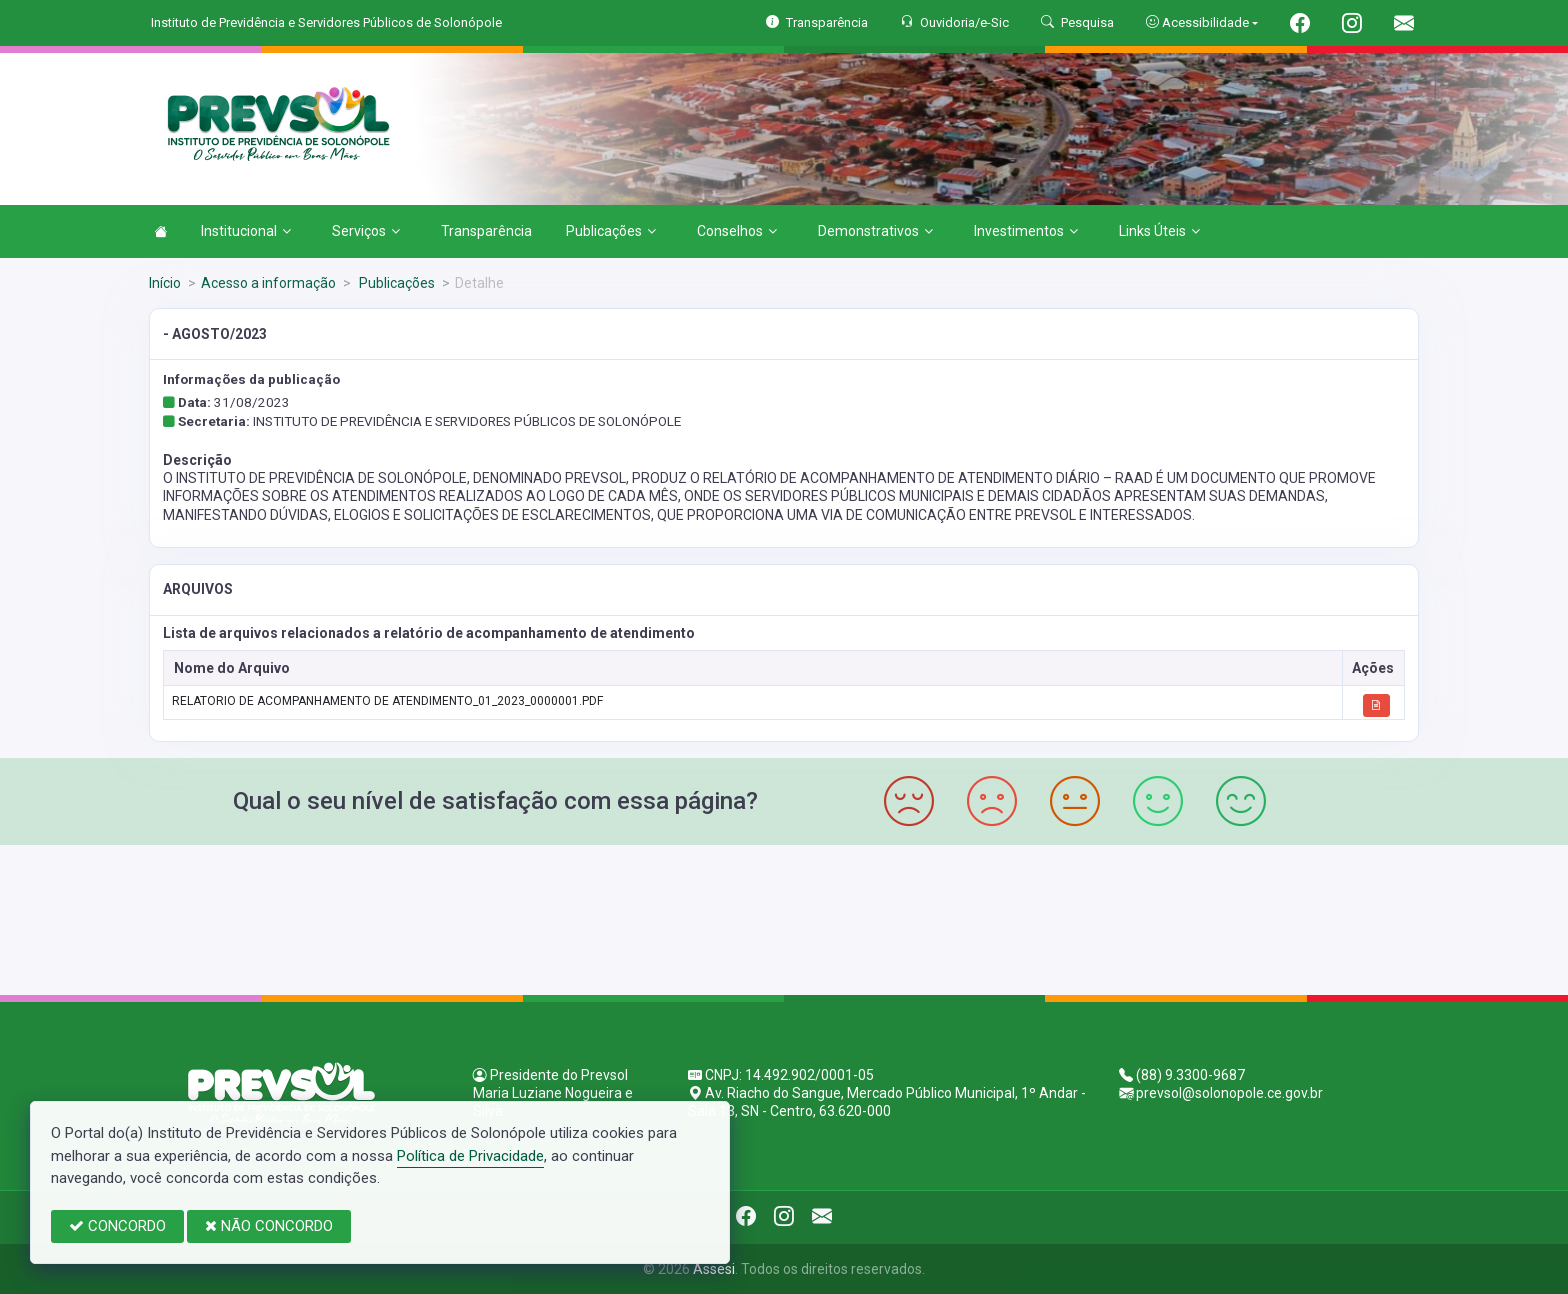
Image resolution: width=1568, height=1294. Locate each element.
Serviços (366, 231)
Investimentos (1026, 231)
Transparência (486, 231)
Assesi (714, 1269)
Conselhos (737, 231)
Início (165, 283)
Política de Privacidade (470, 1156)
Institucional (246, 231)
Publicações (611, 231)
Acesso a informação (268, 283)
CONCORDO (117, 1226)
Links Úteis (1159, 231)
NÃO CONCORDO (269, 1226)
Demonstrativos (875, 231)
